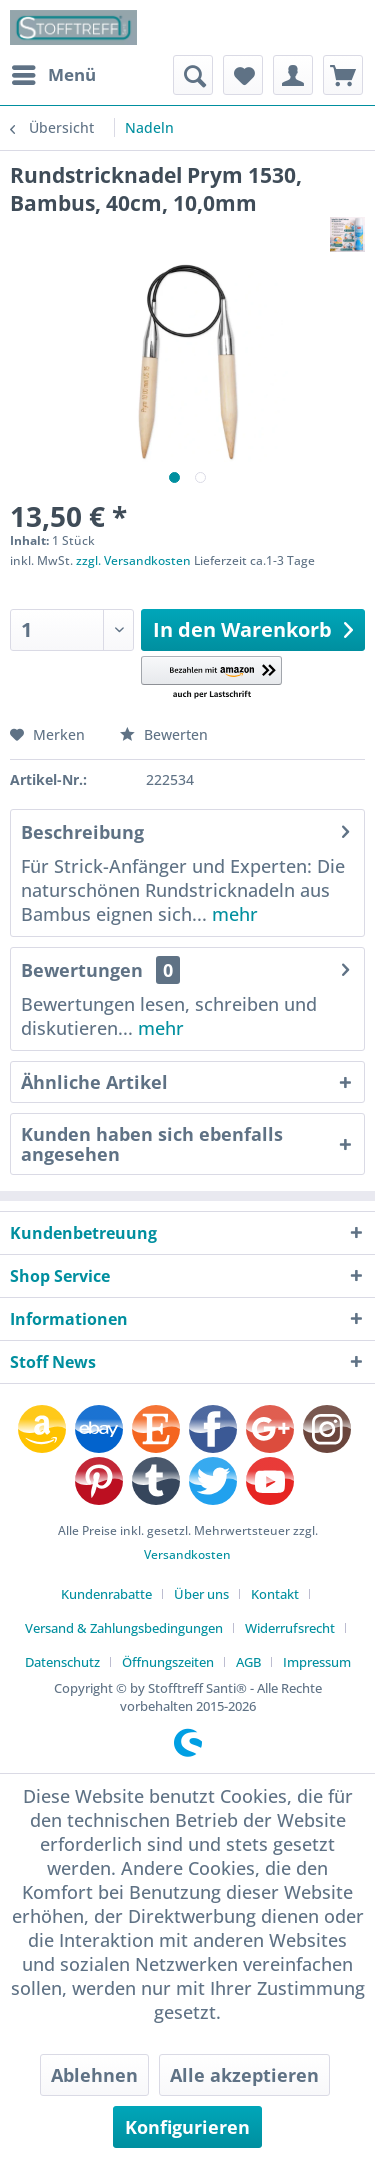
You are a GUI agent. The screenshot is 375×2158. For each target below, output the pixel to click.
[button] (211, 678)
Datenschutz (62, 1662)
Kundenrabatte (106, 1594)
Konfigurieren (187, 2127)
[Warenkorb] (343, 75)
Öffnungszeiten (168, 1662)
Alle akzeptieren (244, 2075)
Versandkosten (187, 1554)
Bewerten (164, 734)
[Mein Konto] (293, 75)
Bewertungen (82, 970)
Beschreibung (82, 832)
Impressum (317, 1662)
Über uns (201, 1594)
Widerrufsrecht (290, 1628)
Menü (54, 72)
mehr (232, 914)
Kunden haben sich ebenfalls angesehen (152, 1144)
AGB (248, 1662)
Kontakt (275, 1594)
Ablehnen (94, 2075)
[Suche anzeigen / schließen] (193, 75)
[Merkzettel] (243, 75)
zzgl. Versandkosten (133, 560)
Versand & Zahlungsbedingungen (124, 1628)
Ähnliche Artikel (94, 1082)
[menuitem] (53, 75)
